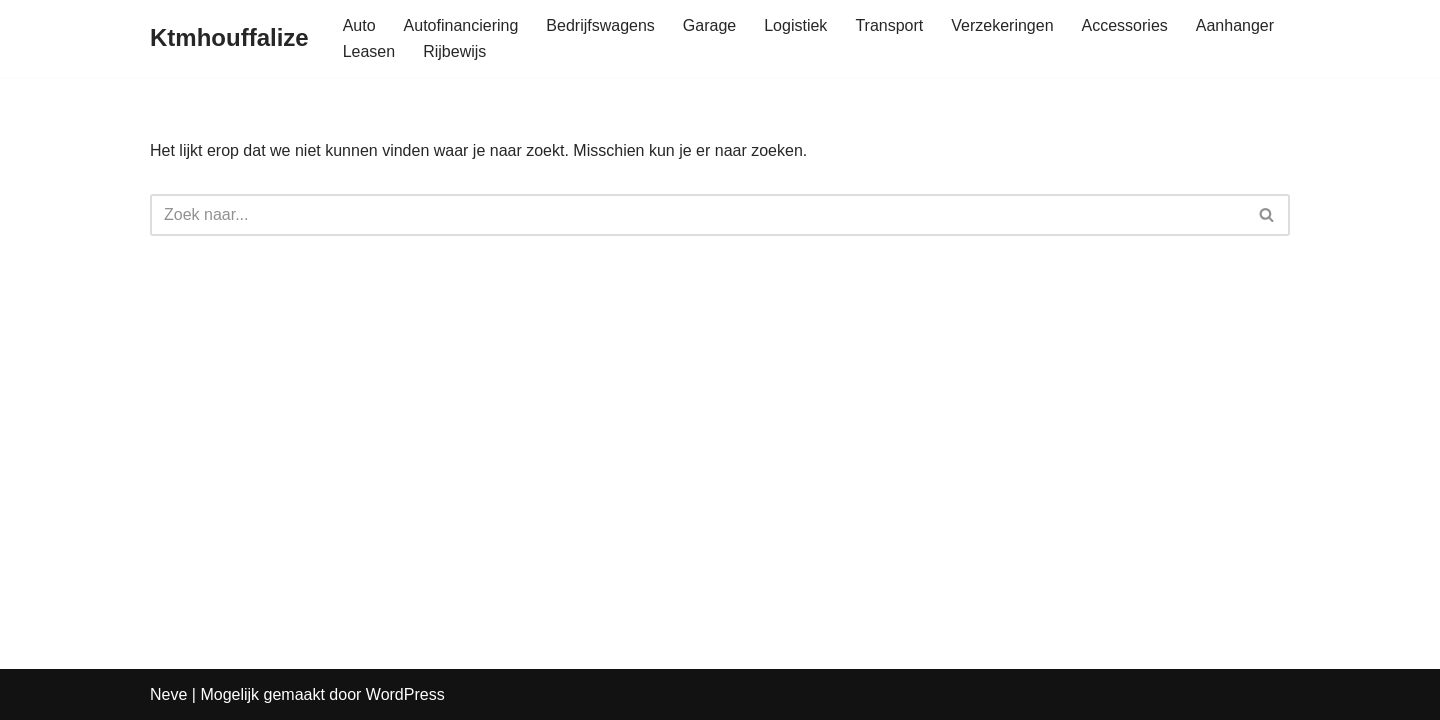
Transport (889, 25)
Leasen (369, 51)
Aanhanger (1235, 25)
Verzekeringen (1002, 25)
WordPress (405, 694)
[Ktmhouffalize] (229, 38)
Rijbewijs (454, 51)
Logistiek (795, 25)
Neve (168, 694)
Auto (359, 25)
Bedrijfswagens (600, 25)
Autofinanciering (461, 25)
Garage (709, 25)
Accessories (1125, 25)
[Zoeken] (697, 215)
